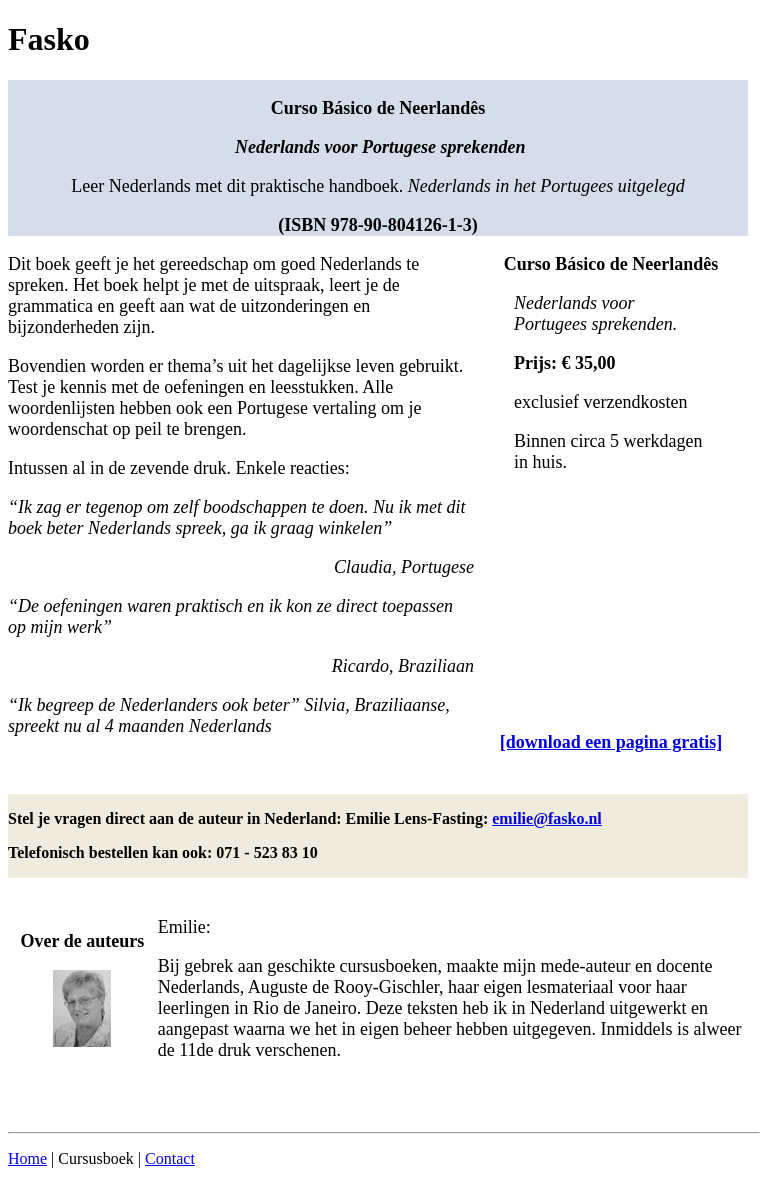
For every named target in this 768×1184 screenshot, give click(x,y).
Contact (170, 1158)
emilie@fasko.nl (547, 818)
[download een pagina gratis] (611, 742)
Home (27, 1158)
